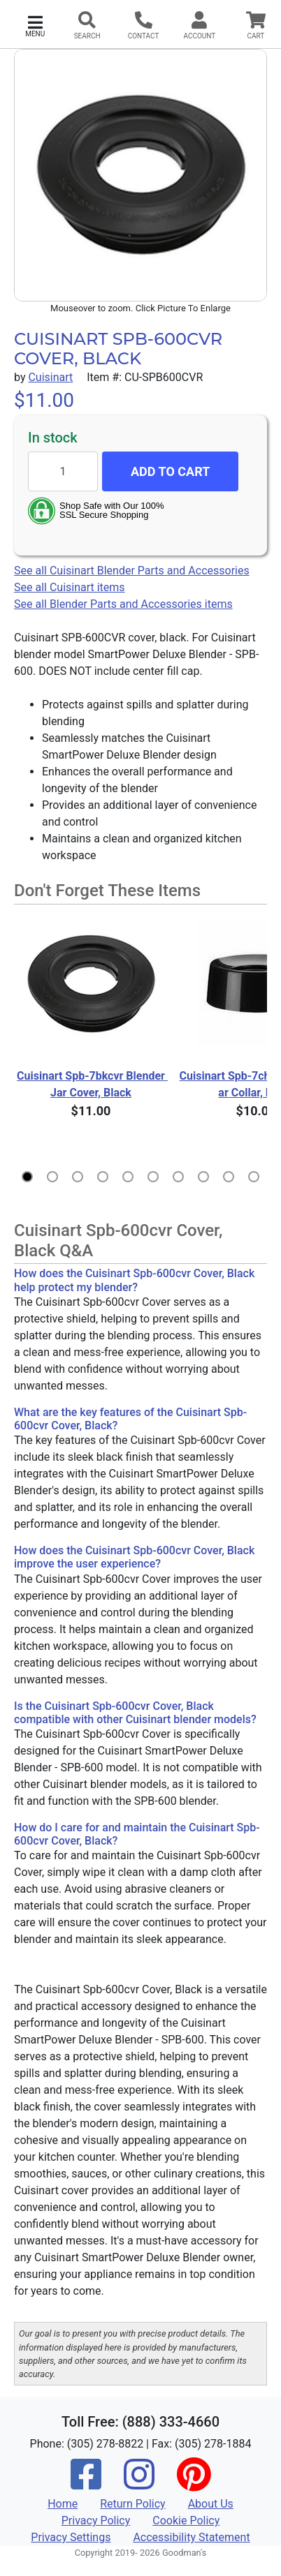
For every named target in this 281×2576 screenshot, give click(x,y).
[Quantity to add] (63, 471)
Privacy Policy (96, 2520)
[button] (35, 25)
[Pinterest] (194, 2483)
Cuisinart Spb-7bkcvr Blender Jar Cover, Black (92, 1084)
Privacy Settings (70, 2537)
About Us (210, 2503)
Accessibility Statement (191, 2537)
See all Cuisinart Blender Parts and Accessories (132, 570)
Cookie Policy (185, 2520)
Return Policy (132, 2503)
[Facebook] (86, 2483)
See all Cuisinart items (69, 587)
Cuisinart (50, 377)
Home (63, 2503)
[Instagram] (139, 2483)
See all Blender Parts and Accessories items (123, 604)
